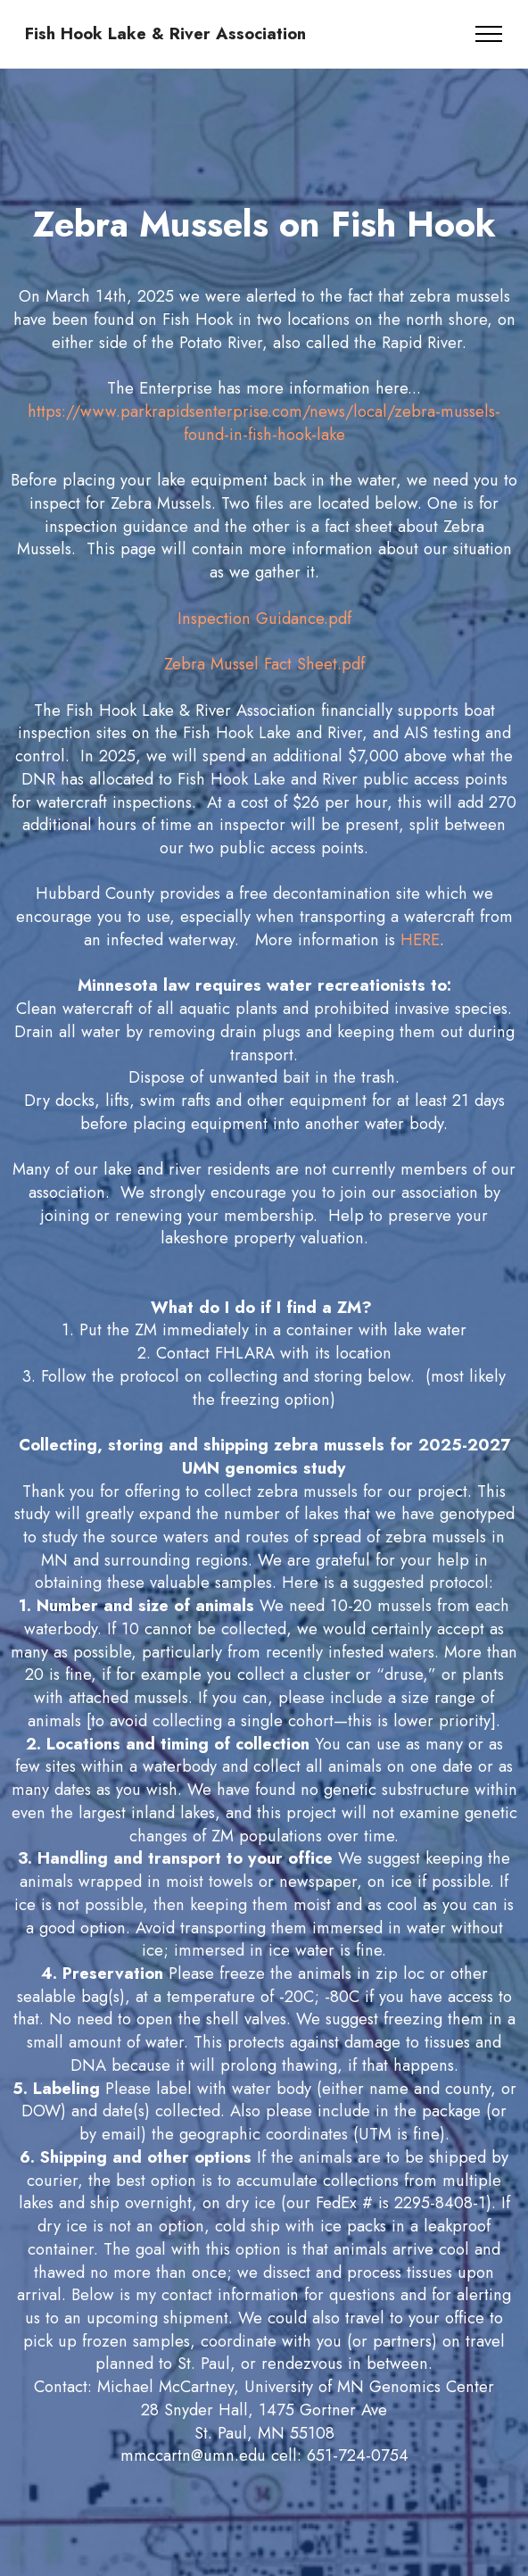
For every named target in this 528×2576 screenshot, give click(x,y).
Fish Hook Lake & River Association (165, 34)
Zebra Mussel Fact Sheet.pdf (264, 664)
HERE (420, 939)
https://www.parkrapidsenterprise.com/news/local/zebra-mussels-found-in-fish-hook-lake (264, 422)
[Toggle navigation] (489, 34)
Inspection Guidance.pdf (264, 618)
